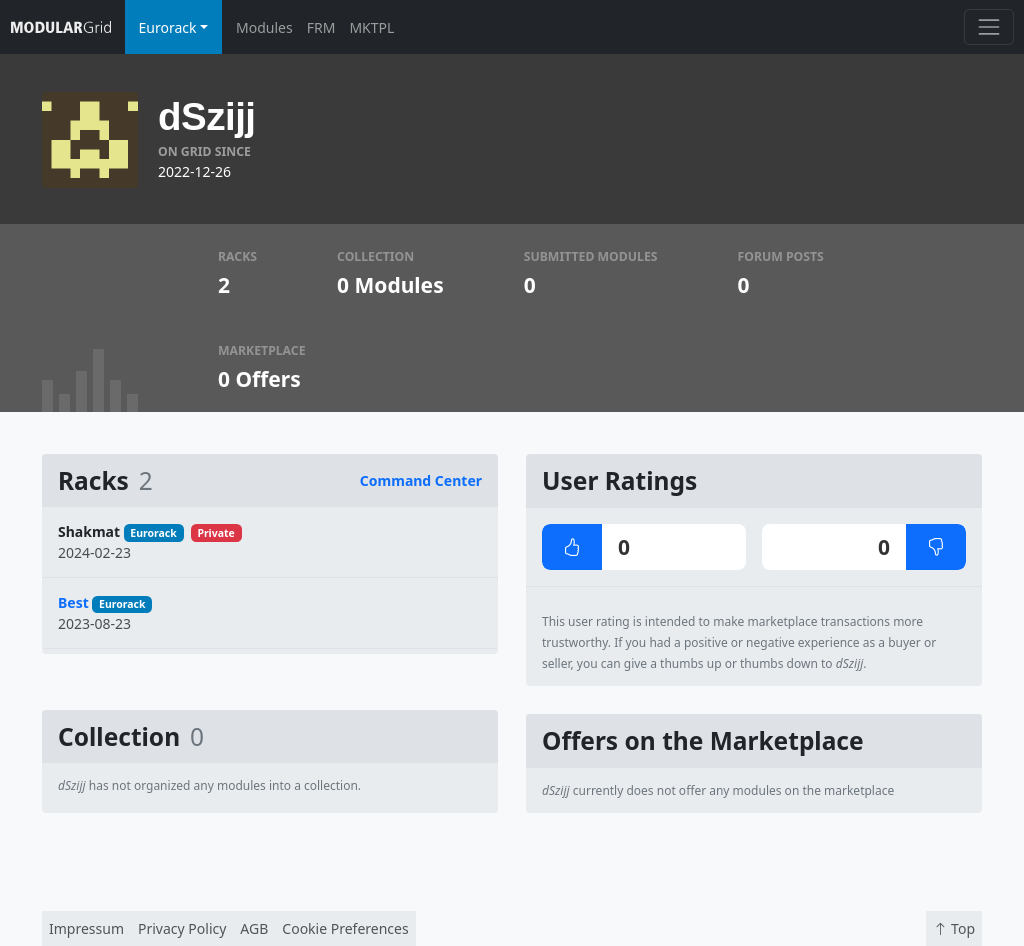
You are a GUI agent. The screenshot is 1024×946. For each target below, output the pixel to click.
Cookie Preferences (345, 928)
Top (954, 928)
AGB (254, 928)
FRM (321, 27)
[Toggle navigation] (988, 26)
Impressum (86, 928)
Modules (264, 27)
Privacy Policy (182, 928)
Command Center (421, 480)
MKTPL (371, 27)
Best (73, 602)
